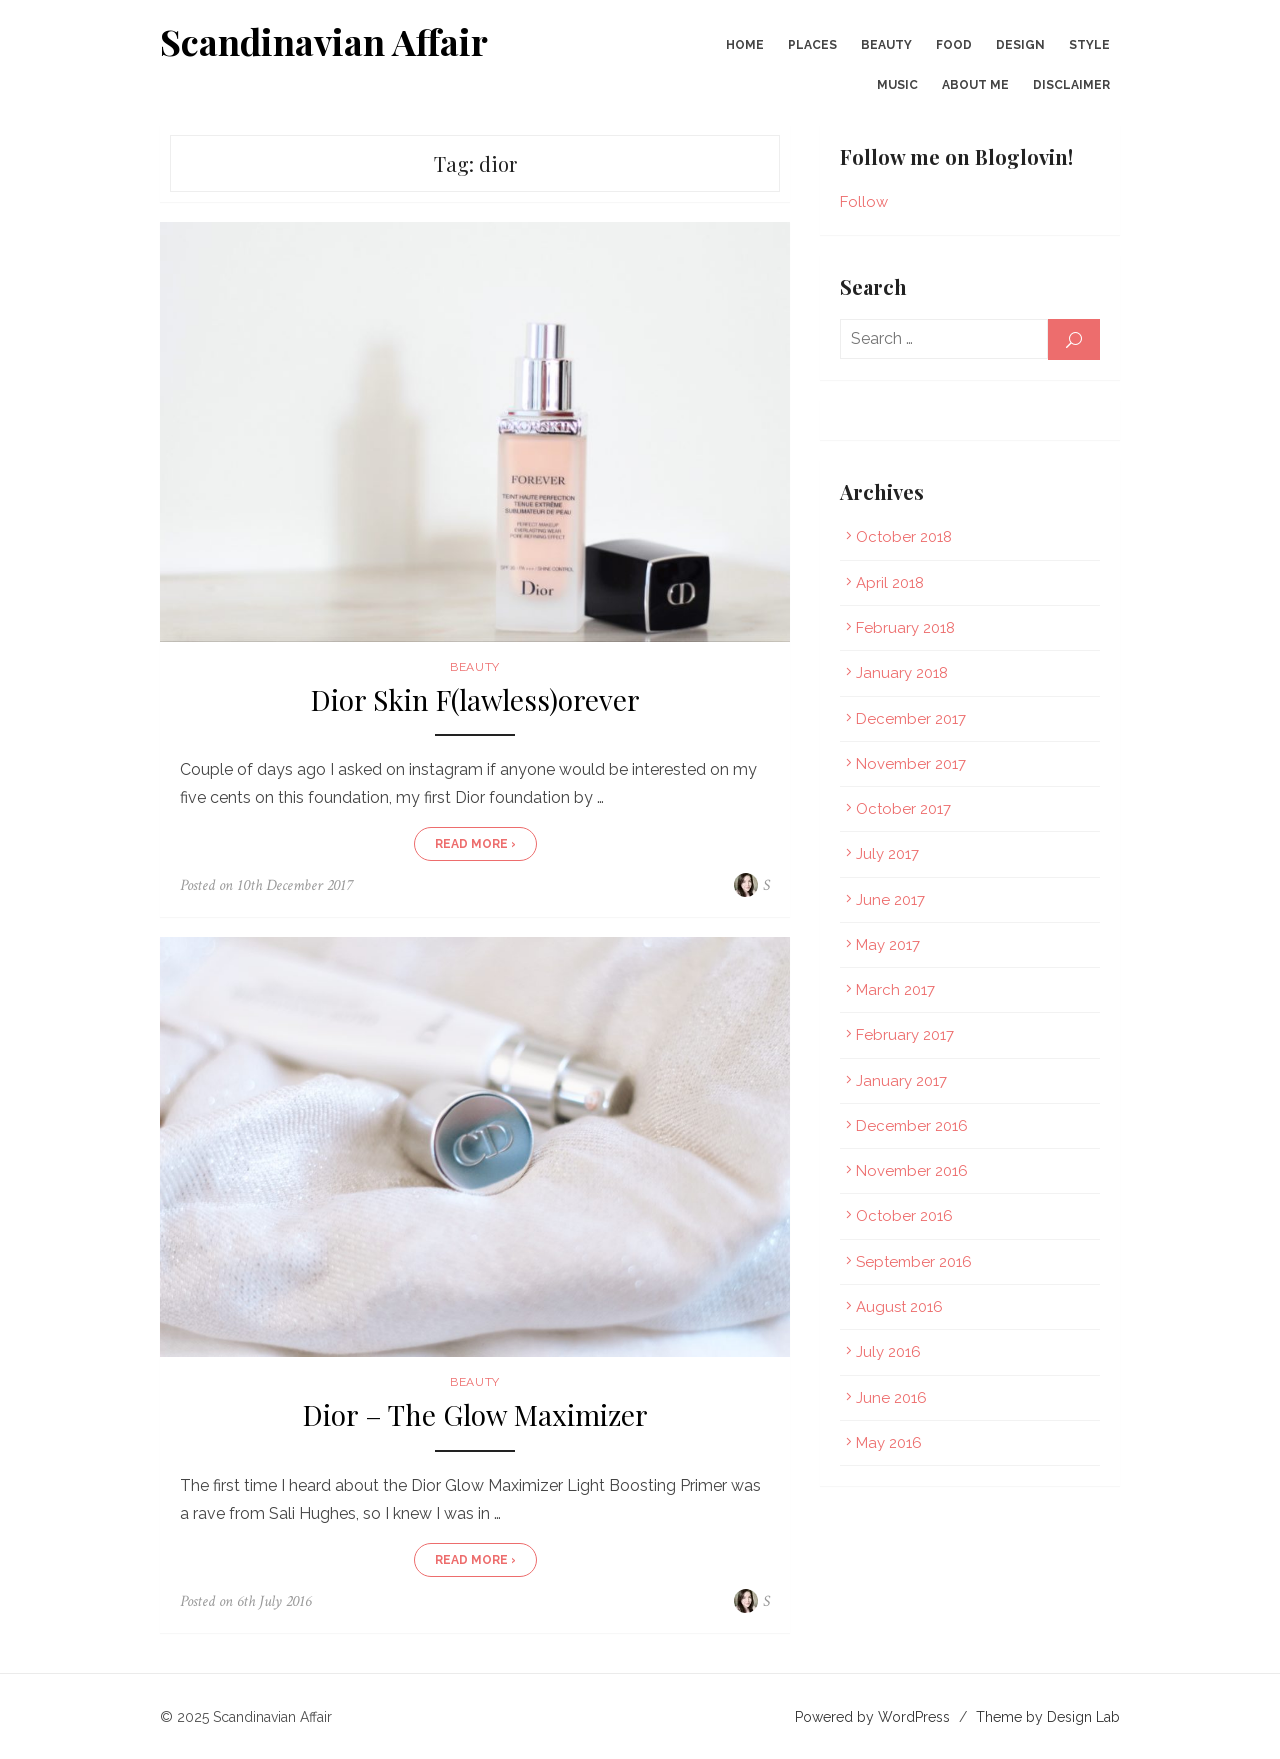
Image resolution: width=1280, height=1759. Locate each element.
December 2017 (911, 719)
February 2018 (905, 628)
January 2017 (901, 1081)
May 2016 (889, 1443)
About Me (975, 85)
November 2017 (911, 764)
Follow (864, 202)
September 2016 (914, 1262)
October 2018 (904, 537)
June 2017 (890, 900)
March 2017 (895, 990)
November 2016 (912, 1171)
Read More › (475, 844)
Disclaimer (1071, 85)
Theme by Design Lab (1048, 1717)
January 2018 (902, 673)
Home (745, 45)
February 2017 (905, 1035)
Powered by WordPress (872, 1717)
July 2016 (888, 1352)
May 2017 (888, 945)
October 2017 (903, 809)
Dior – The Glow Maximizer (475, 1415)
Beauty (886, 45)
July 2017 (887, 854)
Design (1020, 45)
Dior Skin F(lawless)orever (475, 700)
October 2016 (904, 1216)
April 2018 (890, 583)
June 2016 (891, 1398)
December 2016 (912, 1126)
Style (1089, 45)
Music (897, 85)
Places (812, 45)
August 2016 (899, 1307)
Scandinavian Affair (324, 41)
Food (954, 45)
